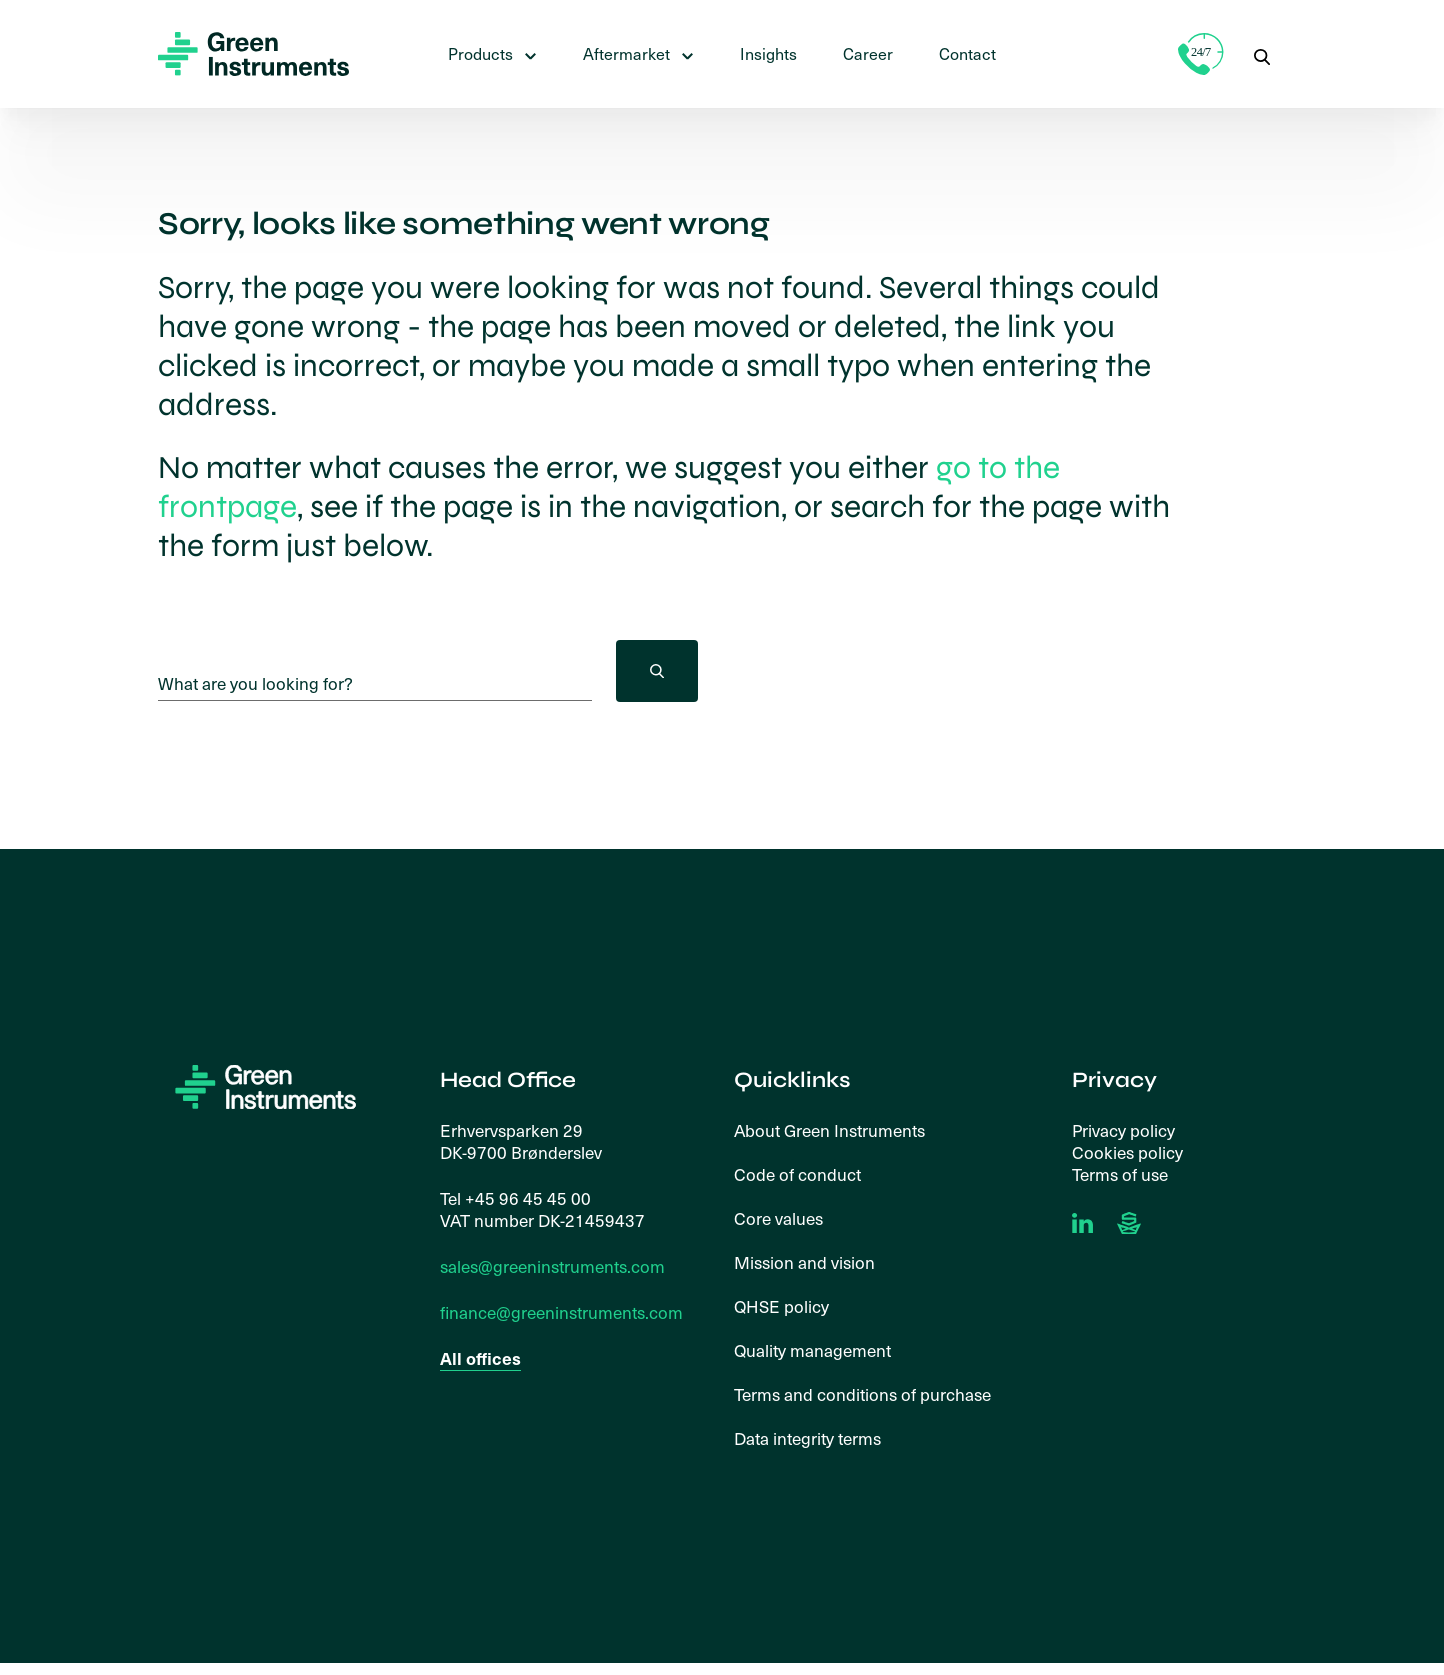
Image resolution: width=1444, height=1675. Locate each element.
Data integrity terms (807, 1440)
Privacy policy (1123, 1132)
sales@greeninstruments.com (552, 1268)
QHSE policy (781, 1308)
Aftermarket (626, 53)
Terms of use (1120, 1176)
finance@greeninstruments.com (561, 1314)
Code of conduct (797, 1176)
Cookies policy (1127, 1154)
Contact (967, 53)
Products (480, 53)
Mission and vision (804, 1264)
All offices (480, 1360)
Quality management (812, 1352)
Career (868, 53)
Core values (778, 1220)
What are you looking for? (255, 684)
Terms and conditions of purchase (862, 1396)
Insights (768, 53)
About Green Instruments (829, 1132)
